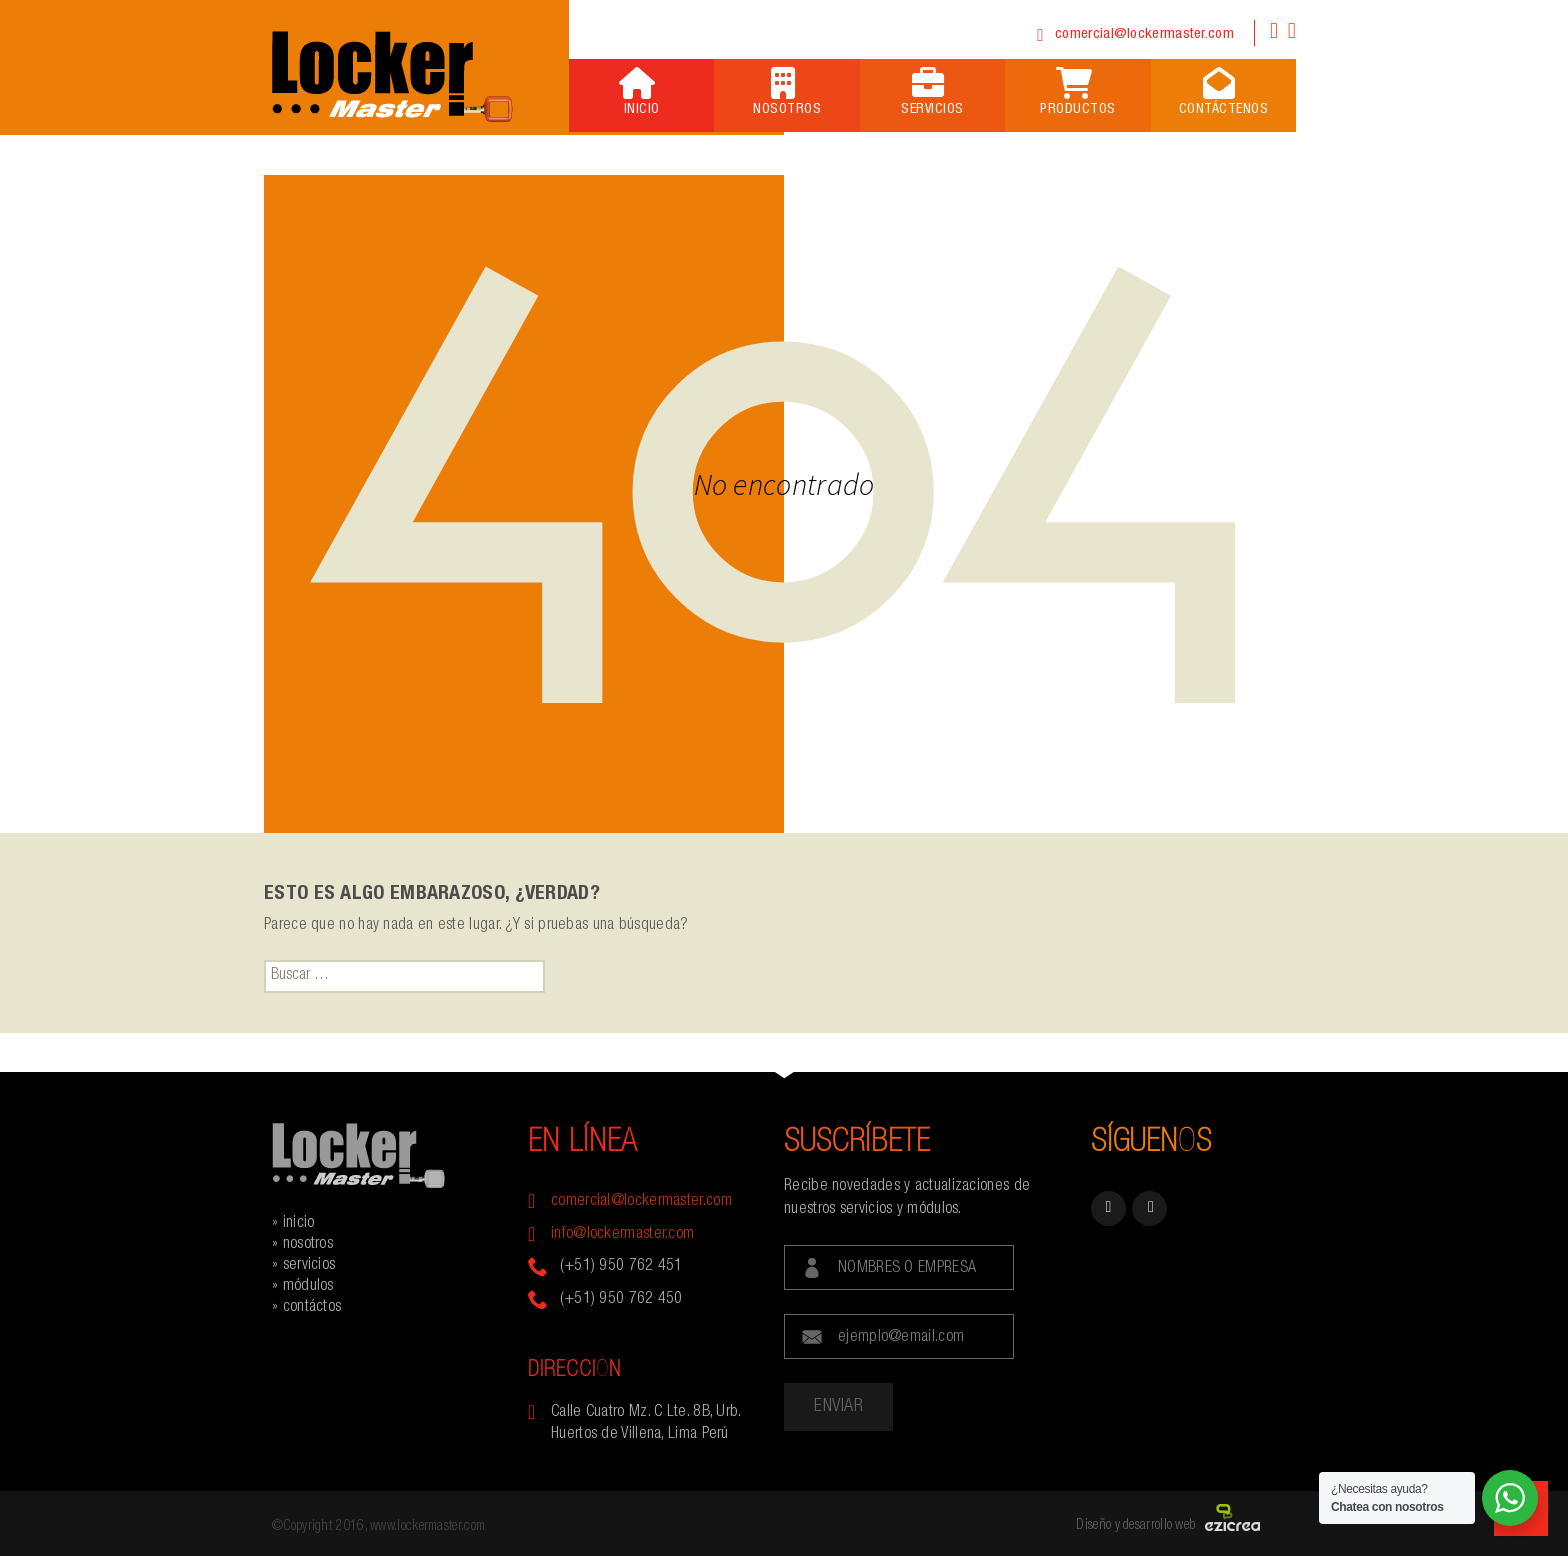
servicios (309, 1266)
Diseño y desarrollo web (1135, 1526)
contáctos (312, 1308)
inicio (299, 1224)
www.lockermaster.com (427, 1527)
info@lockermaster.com (622, 1235)
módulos (308, 1287)
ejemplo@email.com (901, 1338)
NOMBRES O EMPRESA (907, 1269)
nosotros (308, 1245)
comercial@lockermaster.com (1144, 34)
